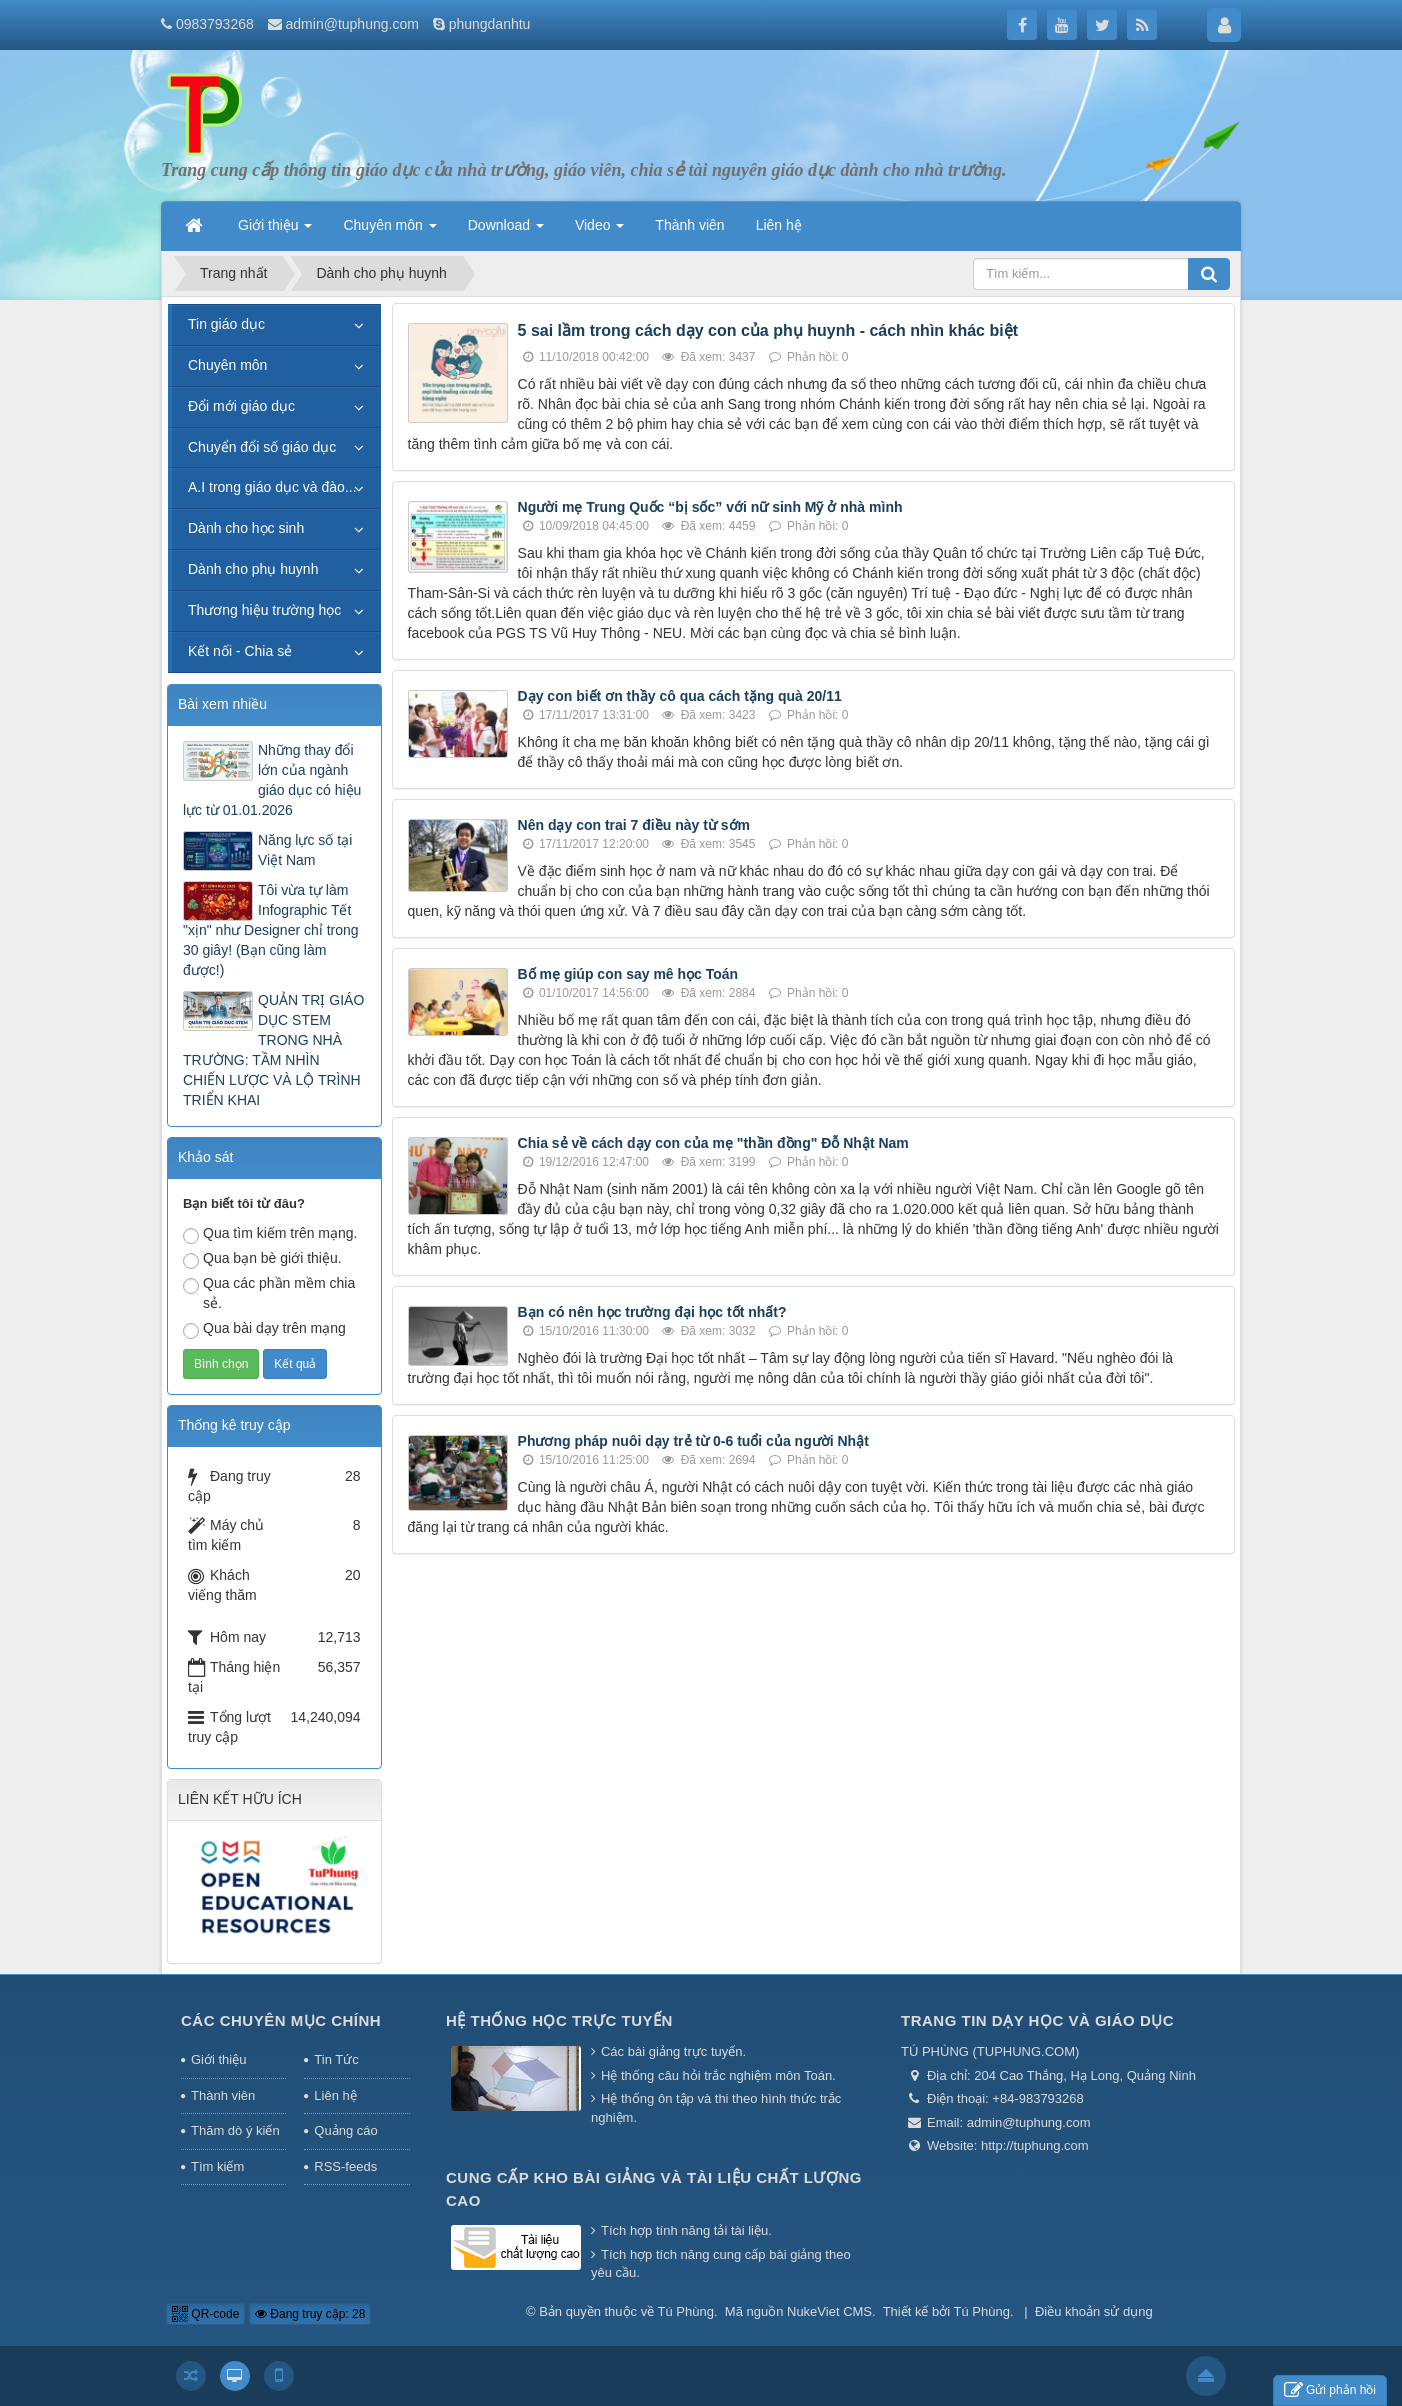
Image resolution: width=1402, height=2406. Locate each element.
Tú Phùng (686, 2311)
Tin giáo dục (226, 324)
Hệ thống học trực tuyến (559, 2020)
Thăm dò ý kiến (235, 2130)
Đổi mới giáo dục (241, 406)
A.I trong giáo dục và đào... (272, 487)
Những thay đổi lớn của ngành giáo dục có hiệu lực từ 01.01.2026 (272, 780)
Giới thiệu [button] (275, 231)
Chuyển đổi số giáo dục (262, 447)
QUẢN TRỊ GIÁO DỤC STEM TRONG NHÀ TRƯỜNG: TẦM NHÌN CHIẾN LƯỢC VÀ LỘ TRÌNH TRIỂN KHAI (273, 1050)
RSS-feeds (345, 2166)
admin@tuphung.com (352, 24)
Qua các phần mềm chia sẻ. (269, 1293)
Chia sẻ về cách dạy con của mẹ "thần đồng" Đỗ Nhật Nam (713, 1143)
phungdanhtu (490, 24)
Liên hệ (335, 2095)
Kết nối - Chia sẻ (240, 651)
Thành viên (223, 2095)
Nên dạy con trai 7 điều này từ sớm (634, 825)
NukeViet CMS (829, 2311)
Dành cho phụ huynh (253, 569)
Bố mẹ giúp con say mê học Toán (628, 974)
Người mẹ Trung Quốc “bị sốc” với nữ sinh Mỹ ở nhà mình (710, 507)
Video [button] (599, 231)
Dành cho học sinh (246, 528)
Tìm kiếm (217, 2166)
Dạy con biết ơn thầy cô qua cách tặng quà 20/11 (680, 696)
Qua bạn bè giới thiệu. (262, 1259)
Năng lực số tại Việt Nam (305, 850)
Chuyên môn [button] (389, 231)
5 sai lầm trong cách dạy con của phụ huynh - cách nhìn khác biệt (768, 330)
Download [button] (506, 231)
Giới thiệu (218, 2059)
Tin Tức (336, 2059)
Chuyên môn (227, 365)
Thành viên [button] (689, 225)
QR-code (205, 2314)
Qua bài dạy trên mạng (264, 1329)
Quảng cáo (345, 2130)
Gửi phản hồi (1330, 2390)
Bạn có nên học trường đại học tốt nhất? (652, 1312)
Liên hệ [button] (779, 225)
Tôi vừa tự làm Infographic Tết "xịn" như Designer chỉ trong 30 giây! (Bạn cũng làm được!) (271, 930)
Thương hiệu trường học (264, 610)
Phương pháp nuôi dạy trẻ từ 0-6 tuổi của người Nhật (693, 1441)
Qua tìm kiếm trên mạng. (270, 1234)
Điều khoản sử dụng (1094, 2311)
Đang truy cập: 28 (310, 2314)
